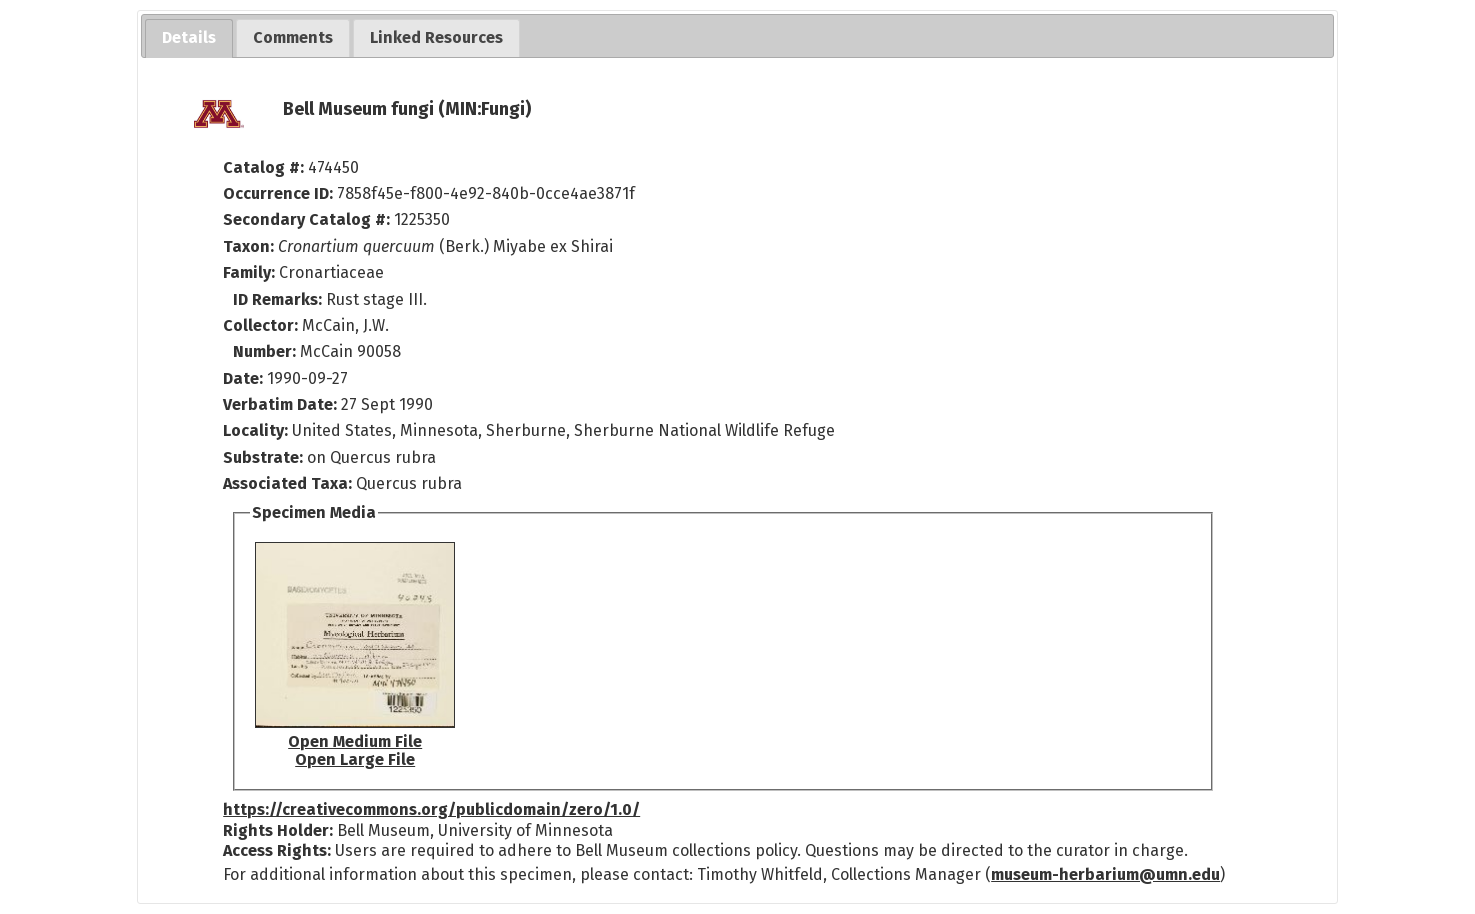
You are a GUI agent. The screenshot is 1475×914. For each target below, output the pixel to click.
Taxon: (248, 246)
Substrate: (265, 457)
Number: (266, 351)
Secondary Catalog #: (306, 219)
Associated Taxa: (289, 483)
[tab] (189, 38)
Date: (243, 378)
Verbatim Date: (280, 404)
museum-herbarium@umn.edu (1105, 874)
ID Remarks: (279, 299)
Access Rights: (277, 850)
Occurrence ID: (280, 193)
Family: (249, 272)
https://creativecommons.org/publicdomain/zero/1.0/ (431, 809)
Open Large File (355, 759)
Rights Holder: (278, 830)
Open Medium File (355, 741)
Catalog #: (265, 167)
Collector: (262, 325)
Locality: (255, 430)
